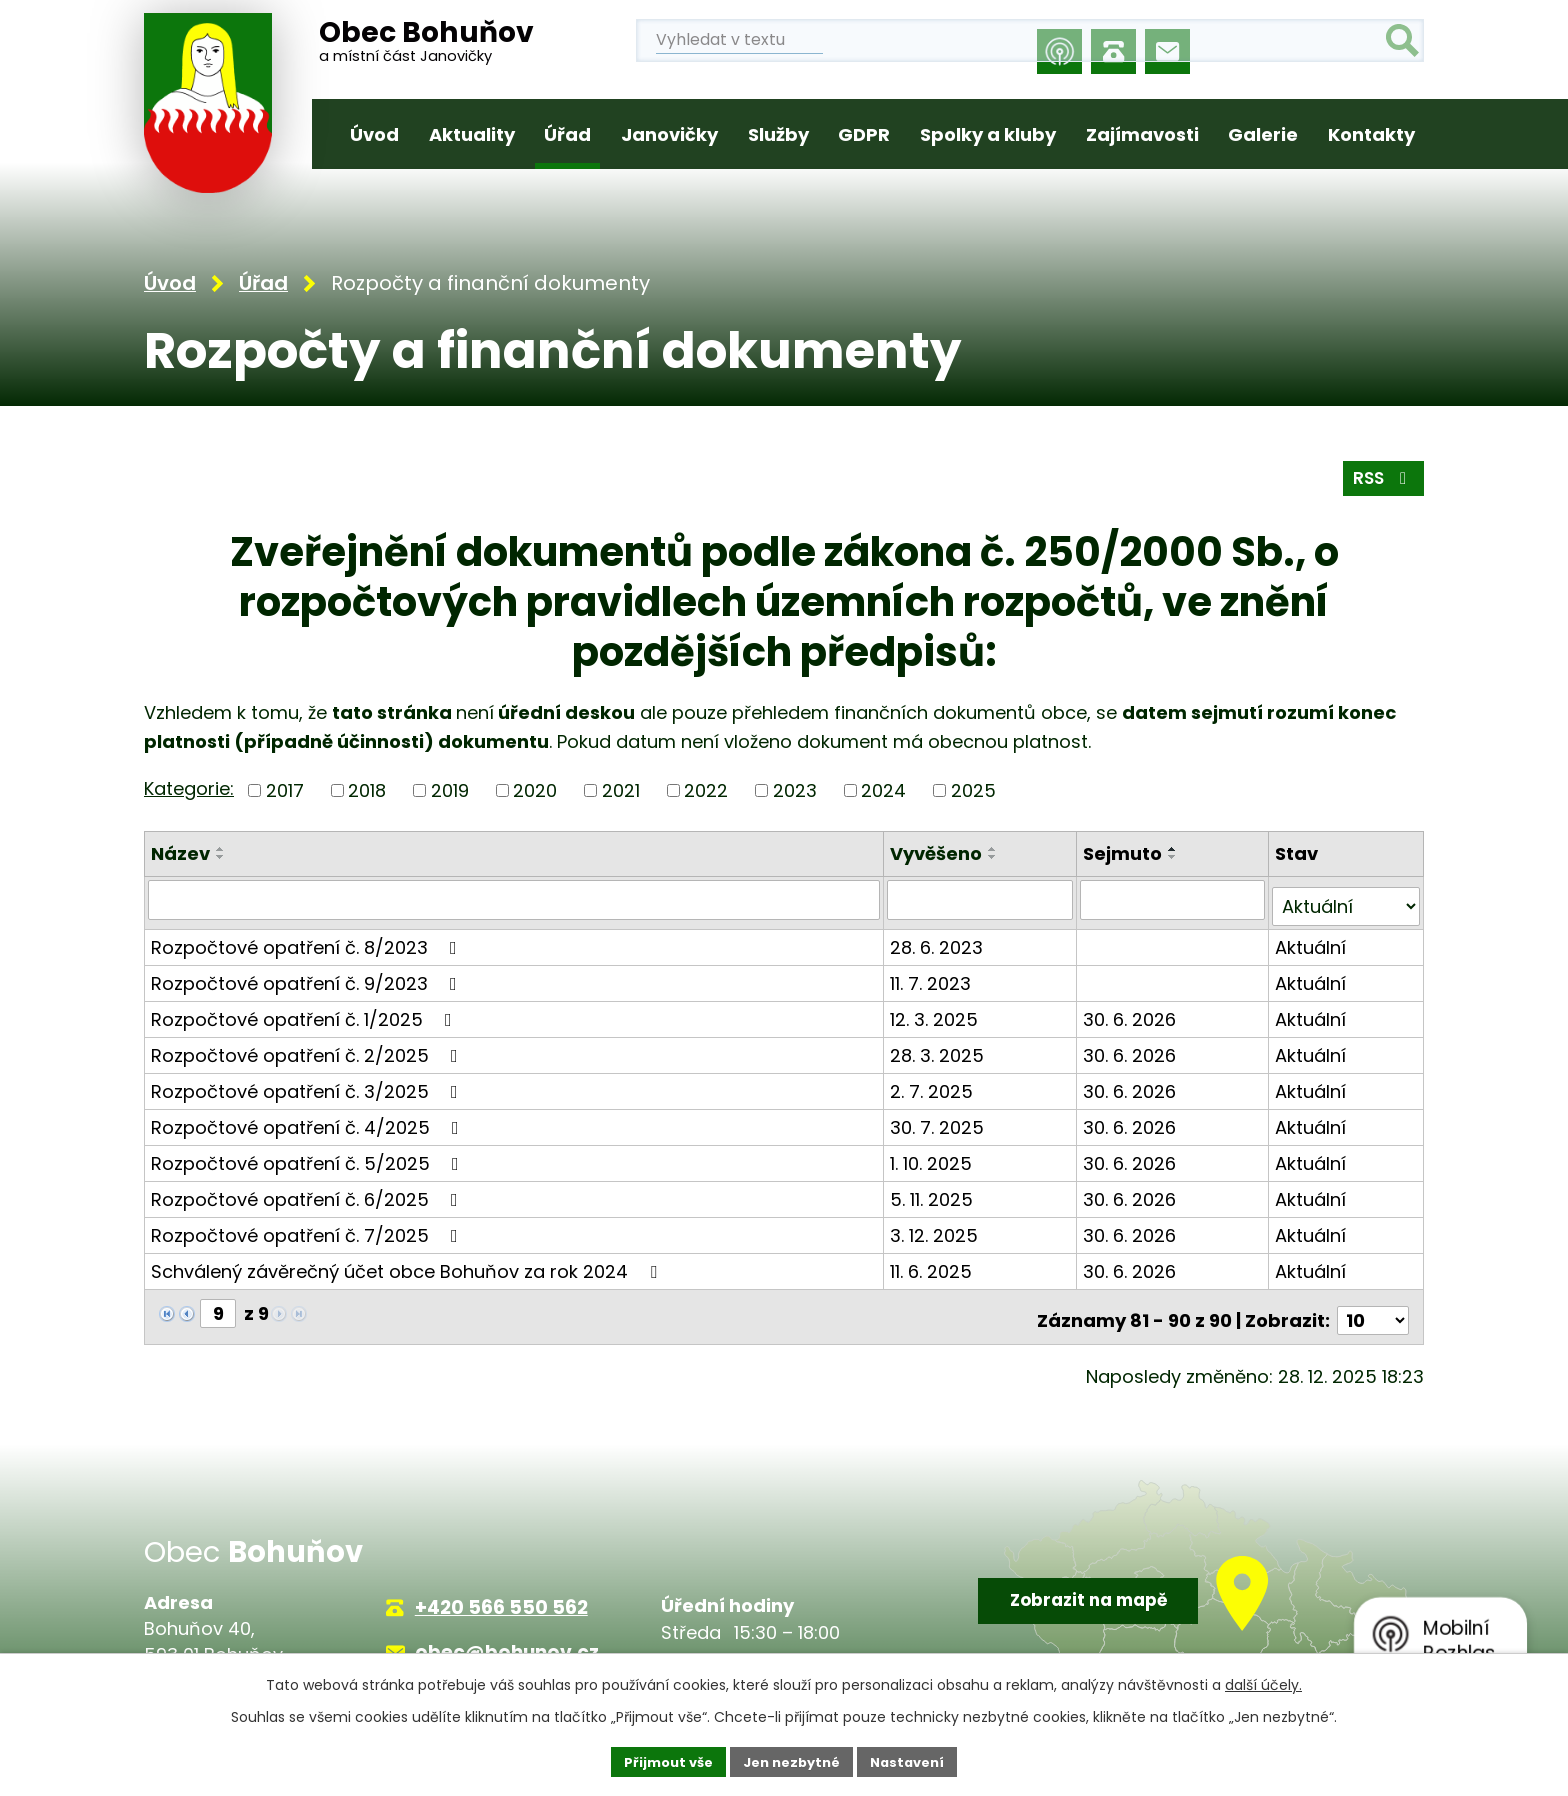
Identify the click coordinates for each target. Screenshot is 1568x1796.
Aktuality (472, 134)
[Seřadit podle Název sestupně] (221, 857)
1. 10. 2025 (934, 1155)
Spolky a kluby (988, 134)
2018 (367, 790)
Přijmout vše (659, 1760)
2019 (450, 790)
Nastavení (916, 1760)
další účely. (1263, 1682)
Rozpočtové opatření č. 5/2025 (309, 1155)
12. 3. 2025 (937, 1011)
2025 (973, 790)
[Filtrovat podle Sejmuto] (1174, 899)
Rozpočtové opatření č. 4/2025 (309, 1119)
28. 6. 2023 (939, 939)
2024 (883, 790)
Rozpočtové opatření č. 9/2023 (308, 975)
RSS (1381, 477)
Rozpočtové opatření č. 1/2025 (305, 1011)
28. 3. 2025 (940, 1047)
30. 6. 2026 (1131, 1011)
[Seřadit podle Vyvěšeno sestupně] (996, 857)
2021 (621, 790)
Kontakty (1371, 134)
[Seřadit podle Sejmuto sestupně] (1175, 857)
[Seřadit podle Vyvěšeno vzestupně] (996, 849)
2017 (285, 790)
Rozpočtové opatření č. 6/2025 (308, 1191)
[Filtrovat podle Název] (515, 899)
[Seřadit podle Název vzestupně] (221, 849)
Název (180, 853)
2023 (795, 790)
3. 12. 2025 (937, 1227)
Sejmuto (1124, 853)
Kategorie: (189, 788)
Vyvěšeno (939, 853)
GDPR (864, 134)
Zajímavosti (1142, 134)
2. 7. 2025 (934, 1083)
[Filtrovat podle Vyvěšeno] (982, 899)
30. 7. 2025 (940, 1119)
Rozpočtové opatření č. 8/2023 (308, 939)
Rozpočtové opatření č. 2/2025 (308, 1047)
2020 (535, 790)
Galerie (1263, 134)
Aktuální (1311, 939)
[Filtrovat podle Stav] (1346, 899)
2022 (706, 790)
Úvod (374, 134)
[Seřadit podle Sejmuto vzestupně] (1175, 849)
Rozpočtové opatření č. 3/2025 (308, 1083)
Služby (778, 134)
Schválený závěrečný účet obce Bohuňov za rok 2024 (408, 1263)
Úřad (567, 134)
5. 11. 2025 (934, 1191)
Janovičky (669, 134)
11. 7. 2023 (933, 975)
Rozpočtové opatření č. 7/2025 (308, 1227)
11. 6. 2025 (934, 1263)
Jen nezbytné (791, 1760)
